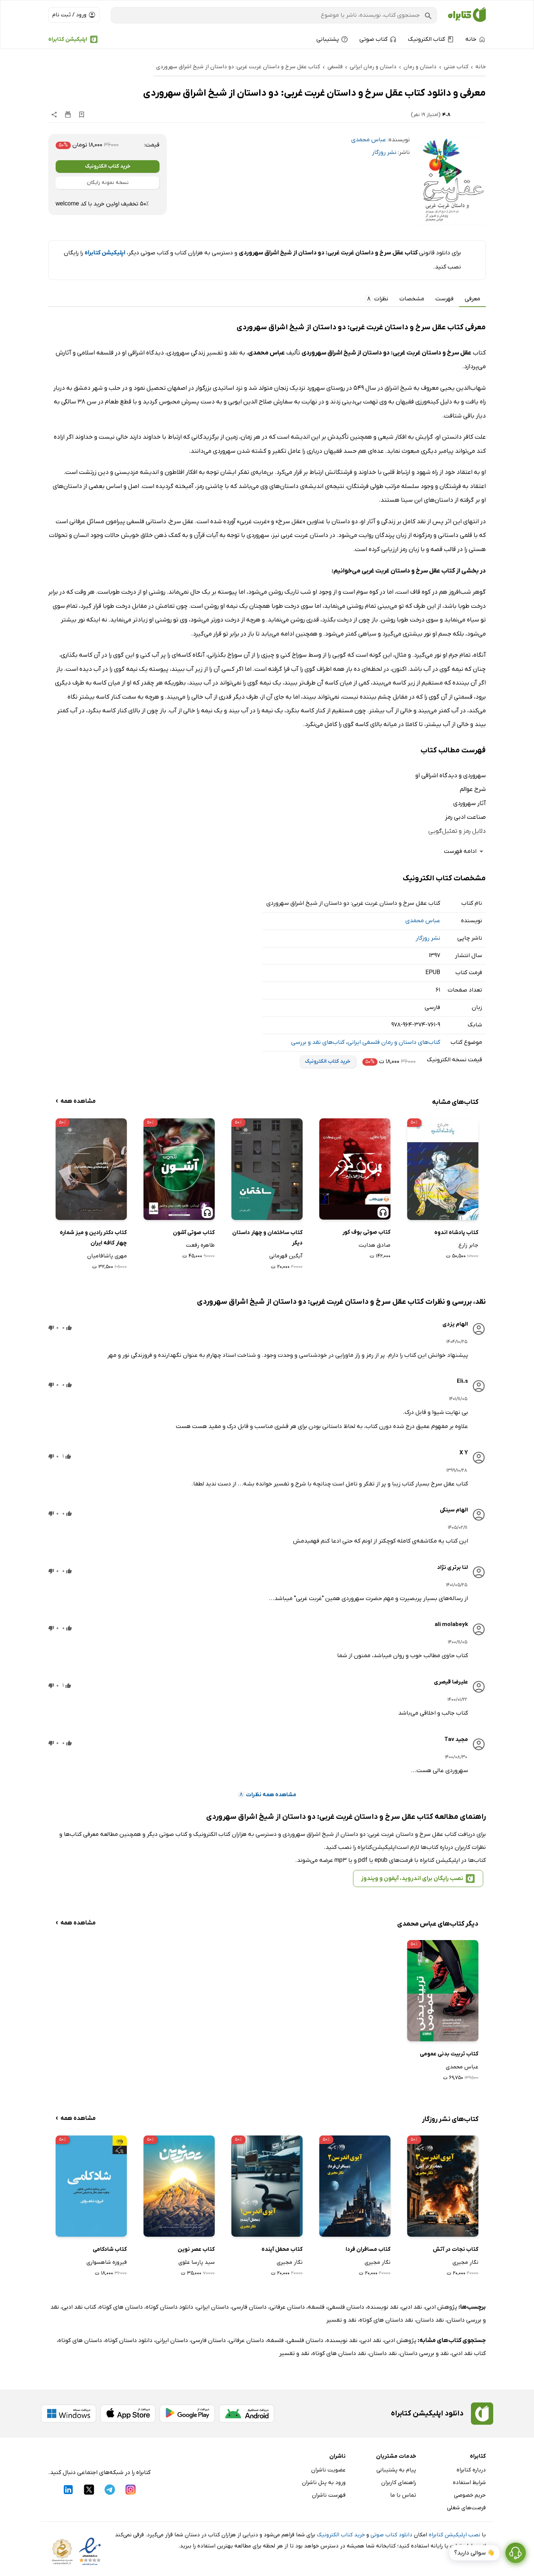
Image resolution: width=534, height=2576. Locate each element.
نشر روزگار (384, 152)
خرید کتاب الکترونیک (108, 166)
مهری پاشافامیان (107, 1256)
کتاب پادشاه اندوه (456, 1232)
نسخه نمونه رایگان (108, 182)
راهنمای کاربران (398, 2482)
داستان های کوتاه (121, 2307)
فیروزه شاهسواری (106, 2262)
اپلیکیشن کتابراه (67, 39)
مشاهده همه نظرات (267, 1794)
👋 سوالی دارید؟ (474, 2553)
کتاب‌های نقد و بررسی (318, 1042)
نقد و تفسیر (341, 2320)
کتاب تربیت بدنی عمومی (449, 2054)
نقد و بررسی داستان (424, 2353)
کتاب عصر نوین (196, 2249)
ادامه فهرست (465, 851)
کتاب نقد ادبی (79, 2307)
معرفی (472, 299)
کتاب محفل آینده (282, 2249)
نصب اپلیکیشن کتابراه (454, 2535)
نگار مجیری (465, 2262)
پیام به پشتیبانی (396, 2470)
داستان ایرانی (212, 2307)
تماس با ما (403, 2495)
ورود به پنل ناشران (324, 2482)
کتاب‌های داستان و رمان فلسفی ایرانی (393, 1042)
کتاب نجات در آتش (455, 2249)
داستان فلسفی (345, 2307)
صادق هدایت (374, 1245)
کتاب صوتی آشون (194, 1232)
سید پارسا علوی (196, 2262)
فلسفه (316, 2307)
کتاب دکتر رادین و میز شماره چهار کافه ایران (93, 1238)
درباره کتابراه (471, 2470)
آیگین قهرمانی (286, 1256)
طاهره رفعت (200, 1245)
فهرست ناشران (329, 2495)
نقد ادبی (411, 2307)
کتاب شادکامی (110, 2249)
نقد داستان (430, 2320)
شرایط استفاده (469, 2482)
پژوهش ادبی (441, 2307)
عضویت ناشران (328, 2470)
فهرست (444, 299)
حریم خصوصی (470, 2495)
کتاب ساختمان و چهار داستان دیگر (267, 1238)
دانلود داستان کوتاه (169, 2307)
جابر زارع (468, 1245)
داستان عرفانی (287, 2307)
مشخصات (411, 299)
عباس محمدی (368, 140)
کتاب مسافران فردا (368, 2249)
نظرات (376, 299)
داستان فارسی (249, 2307)
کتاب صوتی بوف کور (366, 1232)
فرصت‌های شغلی (466, 2507)
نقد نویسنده (382, 2307)
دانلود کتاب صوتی (391, 2535)
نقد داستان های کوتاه (386, 2320)
